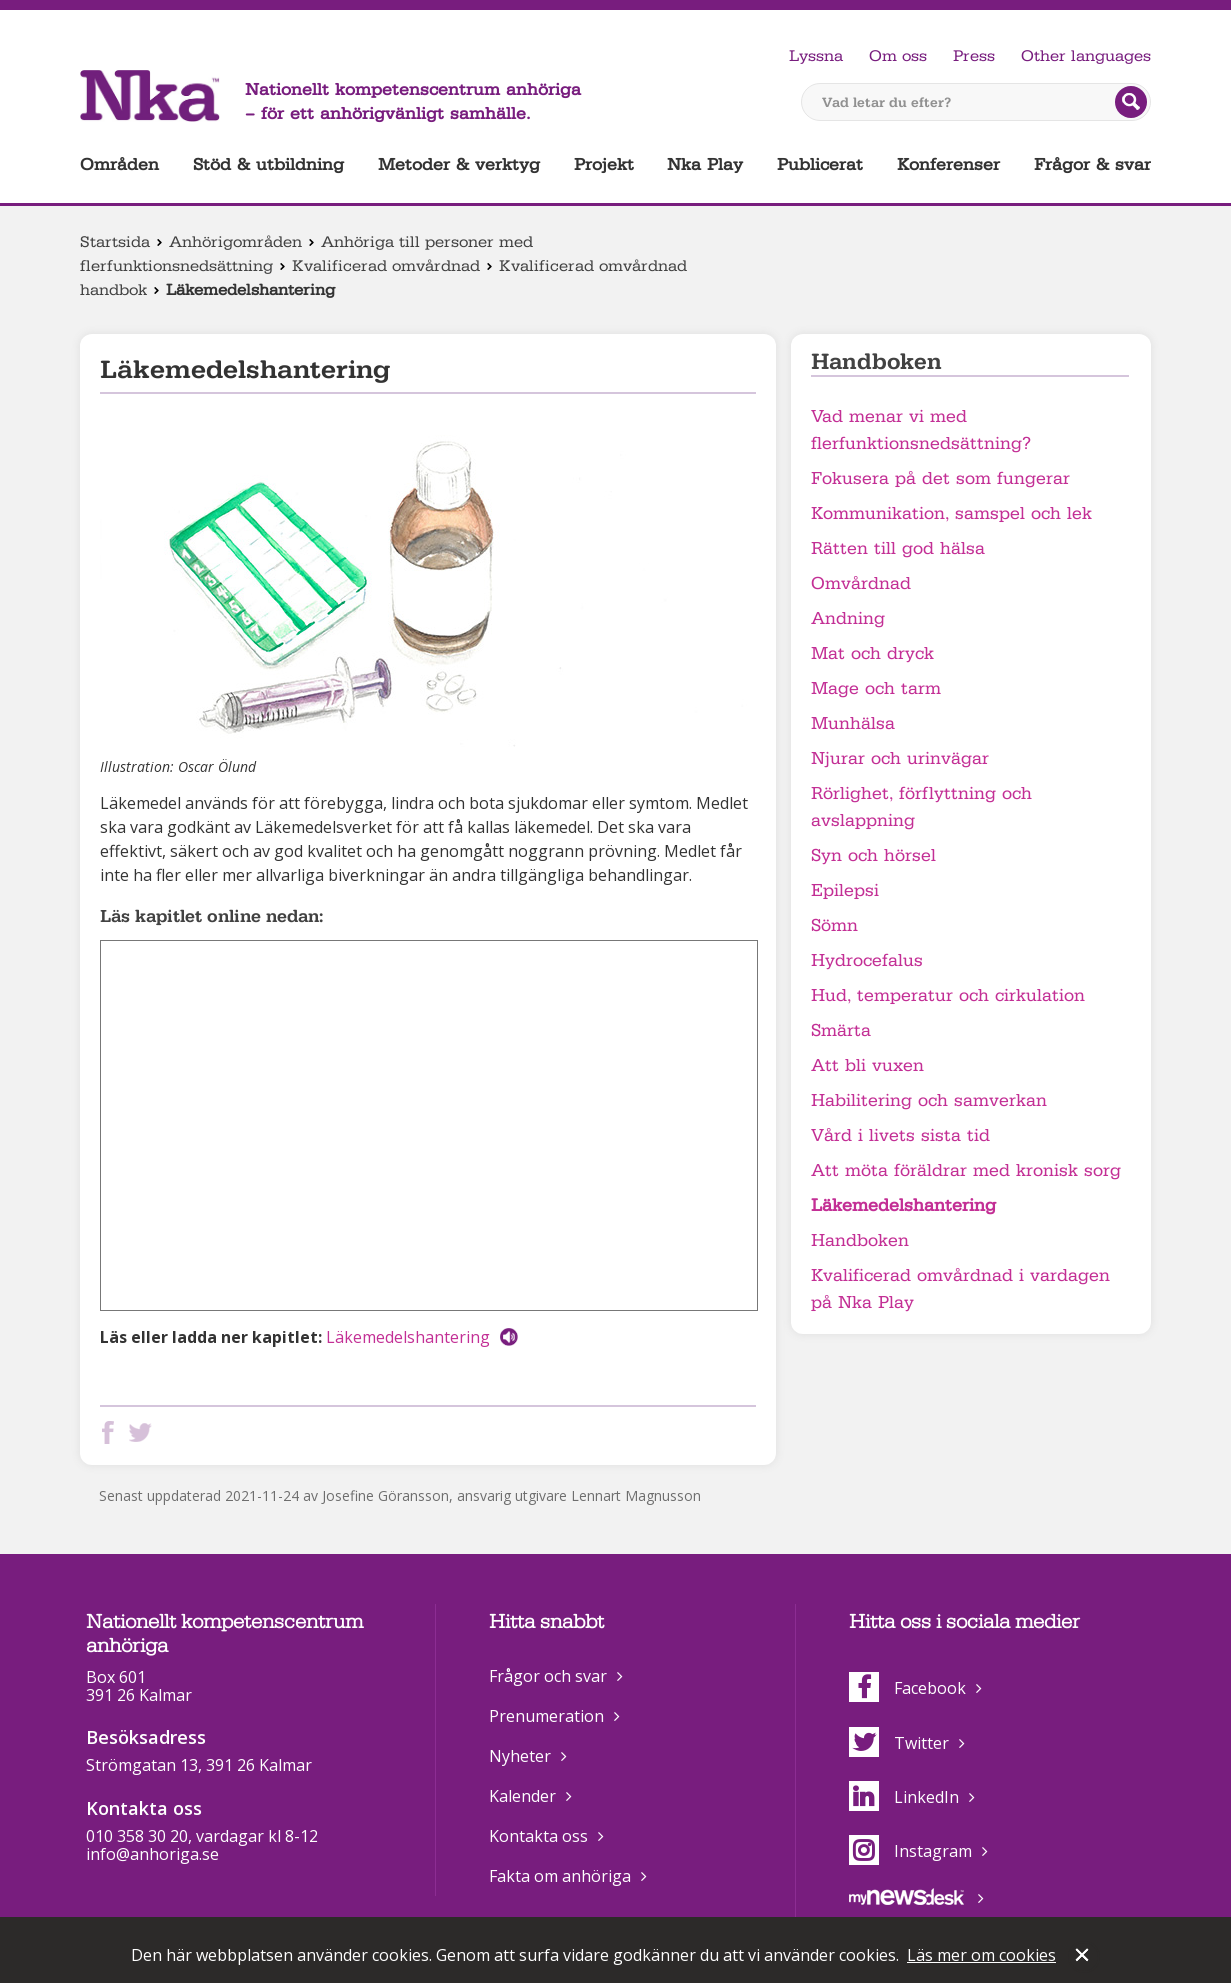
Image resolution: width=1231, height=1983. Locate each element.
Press (974, 56)
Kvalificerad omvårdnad (386, 266)
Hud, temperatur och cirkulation (948, 995)
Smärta (841, 1030)
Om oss (898, 56)
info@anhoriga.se (152, 1854)
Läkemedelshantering (408, 1337)
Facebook (907, 1688)
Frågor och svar (548, 1676)
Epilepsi (845, 890)
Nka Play (705, 164)
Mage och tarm (876, 688)
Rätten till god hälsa (898, 548)
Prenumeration (546, 1716)
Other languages (1086, 56)
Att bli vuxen (867, 1065)
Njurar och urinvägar (900, 758)
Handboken (860, 1240)
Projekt (604, 164)
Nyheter (520, 1756)
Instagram (910, 1851)
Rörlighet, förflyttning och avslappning (921, 807)
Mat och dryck (872, 653)
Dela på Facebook (112, 1432)
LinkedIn (904, 1797)
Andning (848, 618)
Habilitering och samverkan (929, 1100)
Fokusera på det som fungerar (940, 478)
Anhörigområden (235, 242)
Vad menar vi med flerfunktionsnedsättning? (921, 430)
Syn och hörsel (873, 855)
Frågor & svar (1092, 164)
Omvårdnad (861, 583)
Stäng (1084, 1957)
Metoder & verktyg (459, 164)
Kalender (522, 1796)
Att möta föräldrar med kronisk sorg (966, 1170)
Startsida (115, 242)
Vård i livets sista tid (900, 1135)
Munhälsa (853, 723)
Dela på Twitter (144, 1432)
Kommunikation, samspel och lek (951, 513)
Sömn (834, 925)
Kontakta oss (538, 1836)
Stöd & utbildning (268, 164)
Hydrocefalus (867, 960)
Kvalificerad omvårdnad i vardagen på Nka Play (960, 1289)
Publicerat (820, 164)
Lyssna (816, 56)
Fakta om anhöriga (560, 1876)
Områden (119, 164)
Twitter (899, 1743)
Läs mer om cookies (981, 1955)
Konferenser (948, 164)
